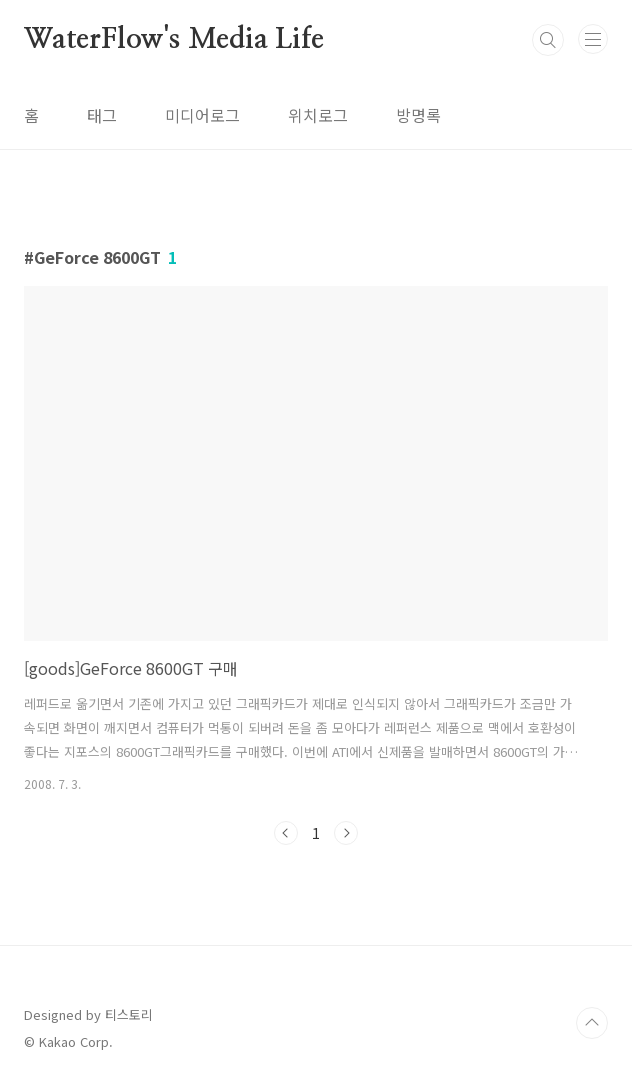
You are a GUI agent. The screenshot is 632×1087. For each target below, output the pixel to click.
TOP (592, 1023)
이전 (286, 833)
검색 (548, 40)
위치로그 (318, 115)
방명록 (418, 115)
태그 (102, 115)
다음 (346, 833)
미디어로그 (202, 115)
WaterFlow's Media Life (174, 40)
